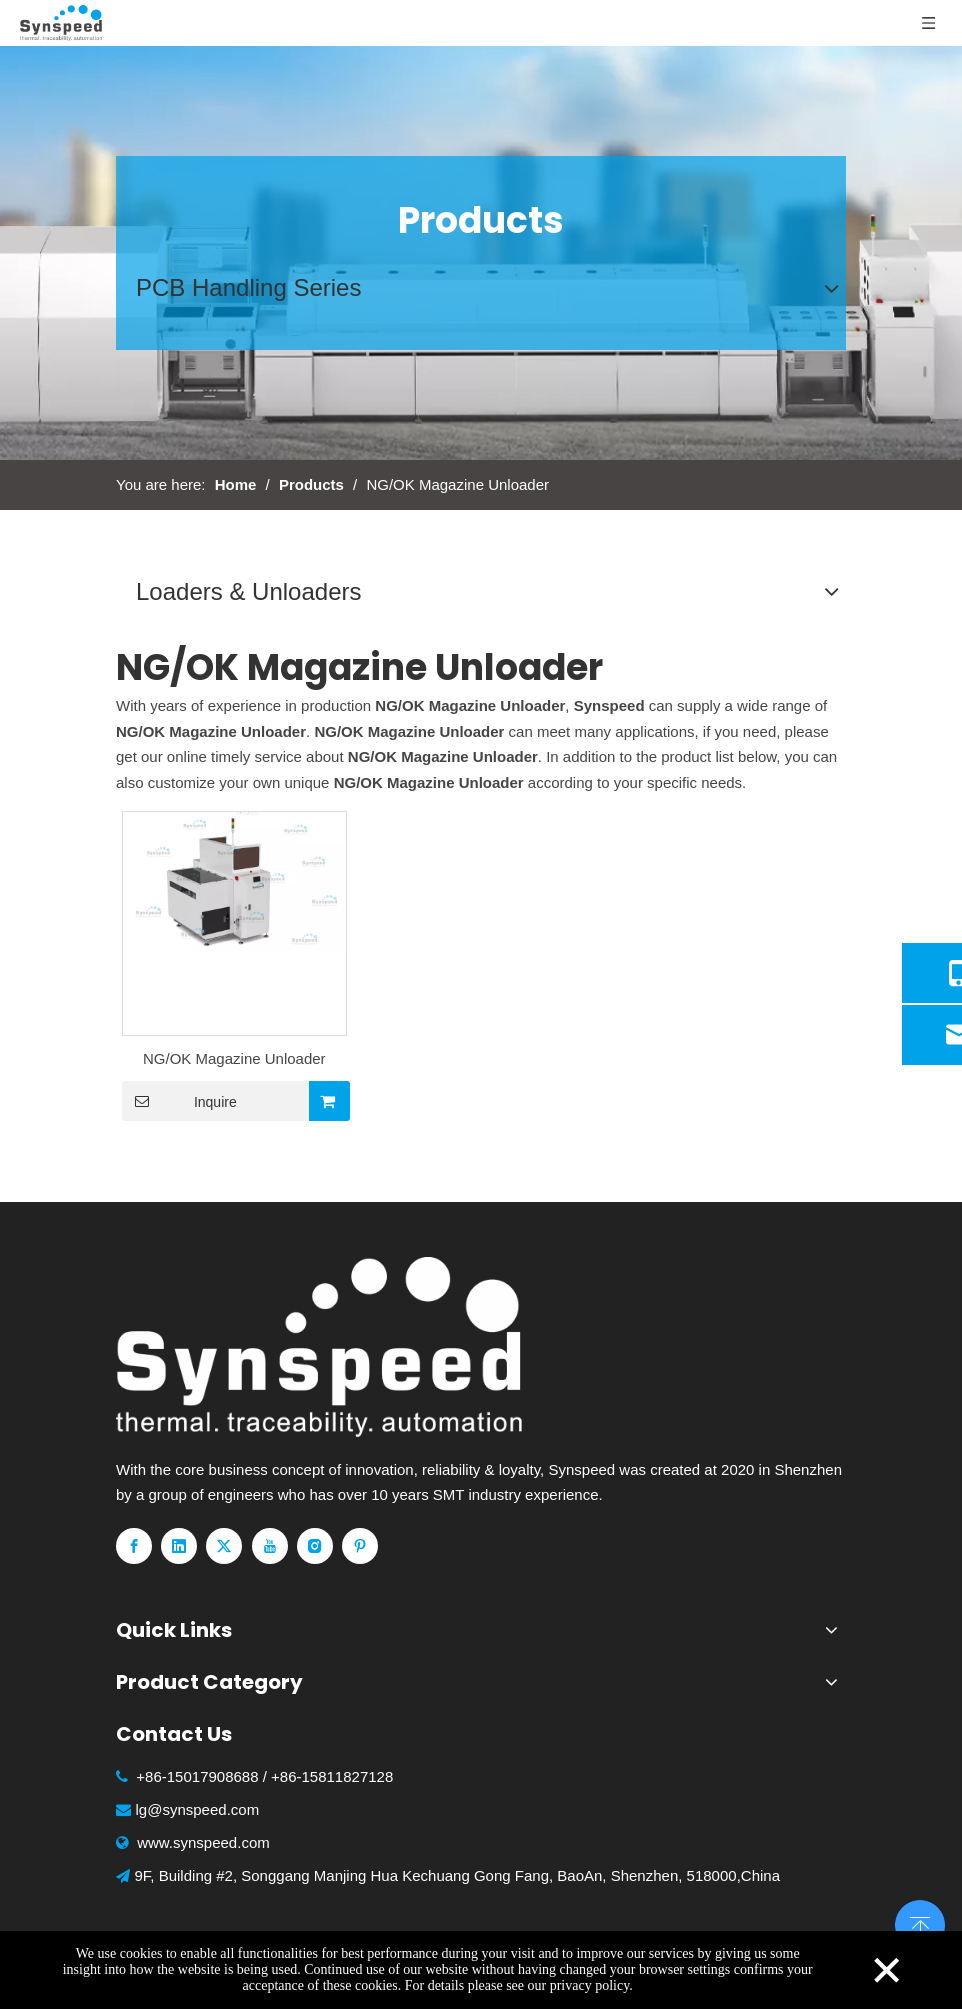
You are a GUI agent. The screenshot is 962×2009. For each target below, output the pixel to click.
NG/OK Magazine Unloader (234, 1058)
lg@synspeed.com (198, 1809)
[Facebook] (134, 1546)
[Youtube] (270, 1546)
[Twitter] (224, 1546)
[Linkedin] (179, 1546)
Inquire (179, 1101)
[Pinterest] (360, 1546)
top (920, 1923)
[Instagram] (315, 1546)
